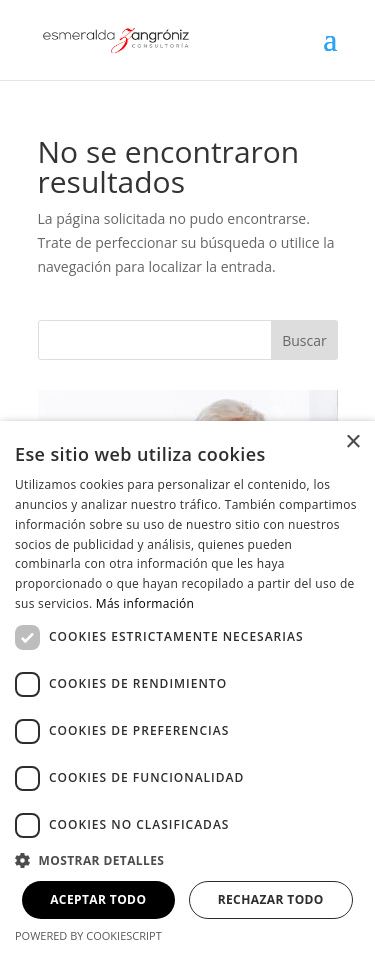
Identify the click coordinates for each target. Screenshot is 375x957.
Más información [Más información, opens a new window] (145, 603)
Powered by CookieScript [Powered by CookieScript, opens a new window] (88, 935)
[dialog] (187, 689)
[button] (187, 861)
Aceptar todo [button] (98, 899)
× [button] (352, 442)
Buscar (304, 340)
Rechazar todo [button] (271, 899)
